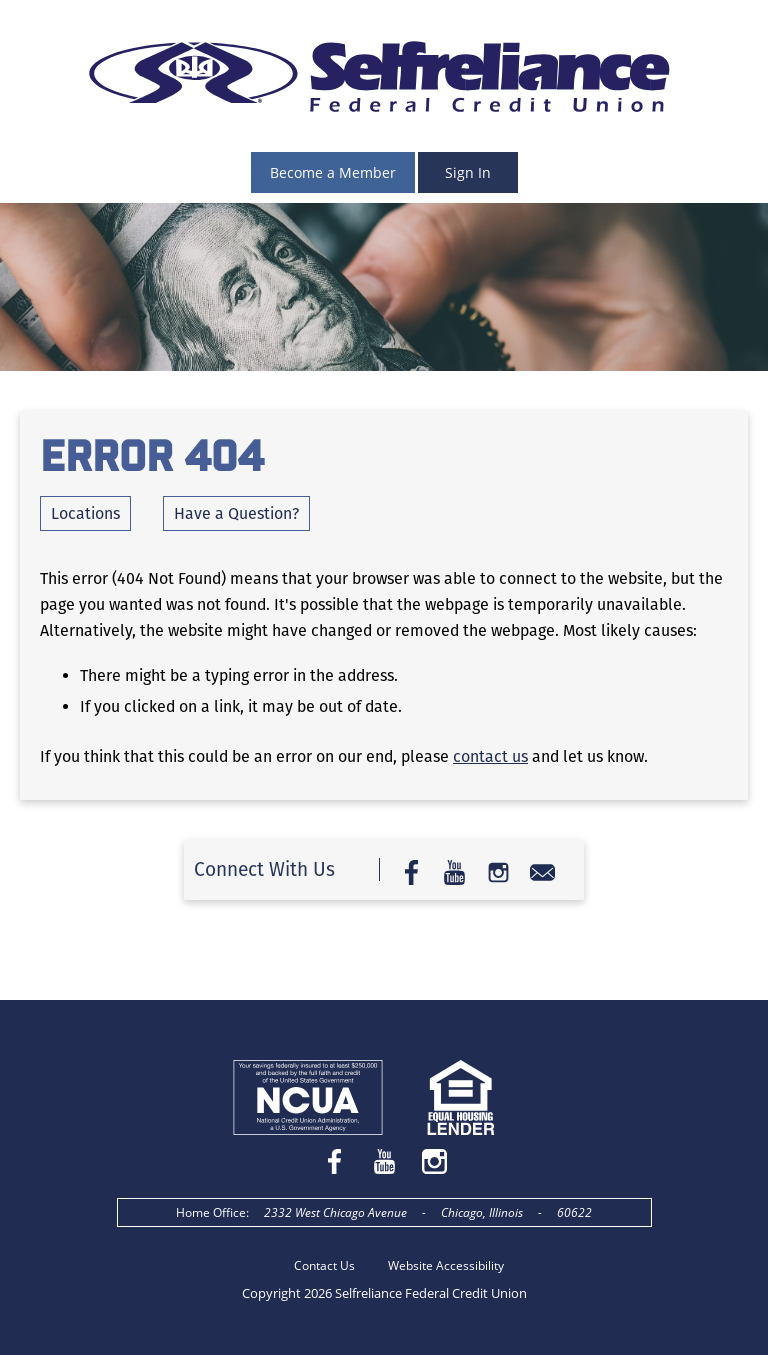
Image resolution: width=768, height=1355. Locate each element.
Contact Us (324, 1265)
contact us (490, 756)
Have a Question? (236, 513)
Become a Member (333, 172)
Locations (85, 513)
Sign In (468, 172)
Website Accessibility (446, 1265)
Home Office (211, 1212)
